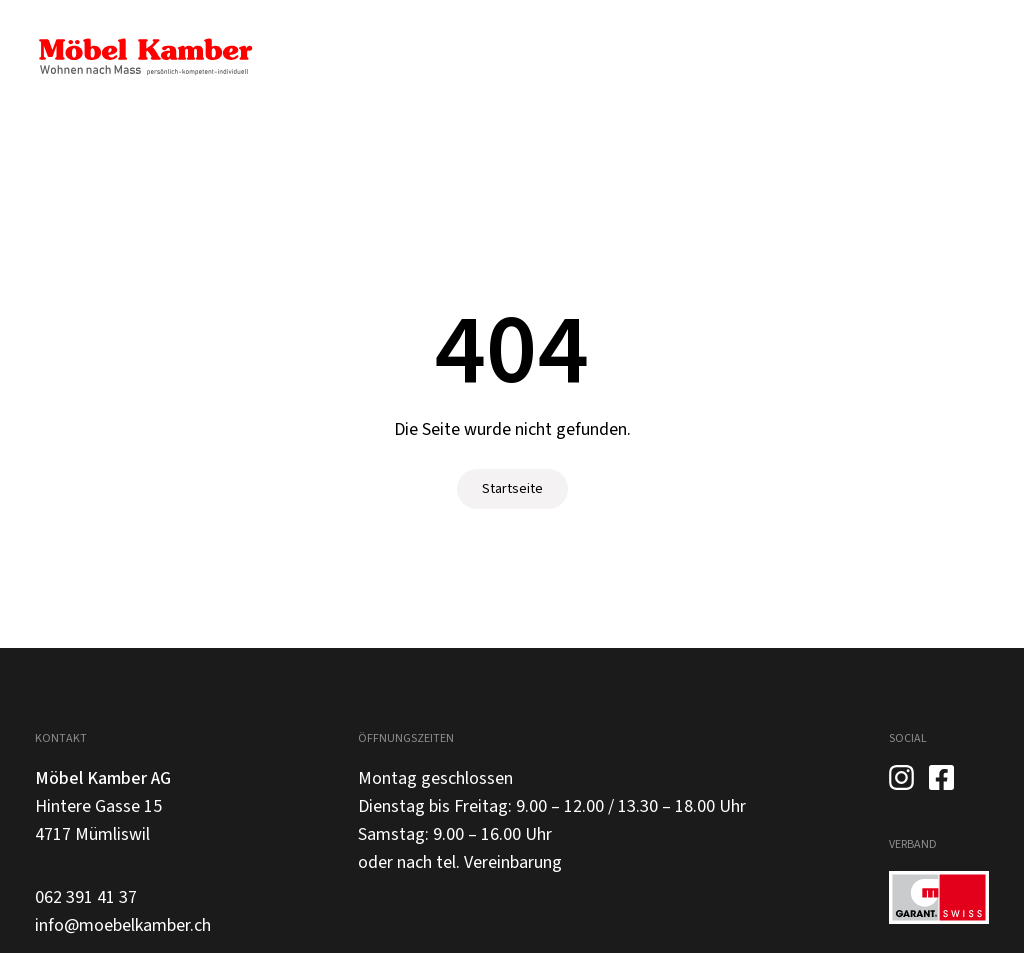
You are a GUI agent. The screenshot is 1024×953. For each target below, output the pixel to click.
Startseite (512, 489)
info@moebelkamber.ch (123, 925)
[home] (145, 57)
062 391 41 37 (86, 897)
